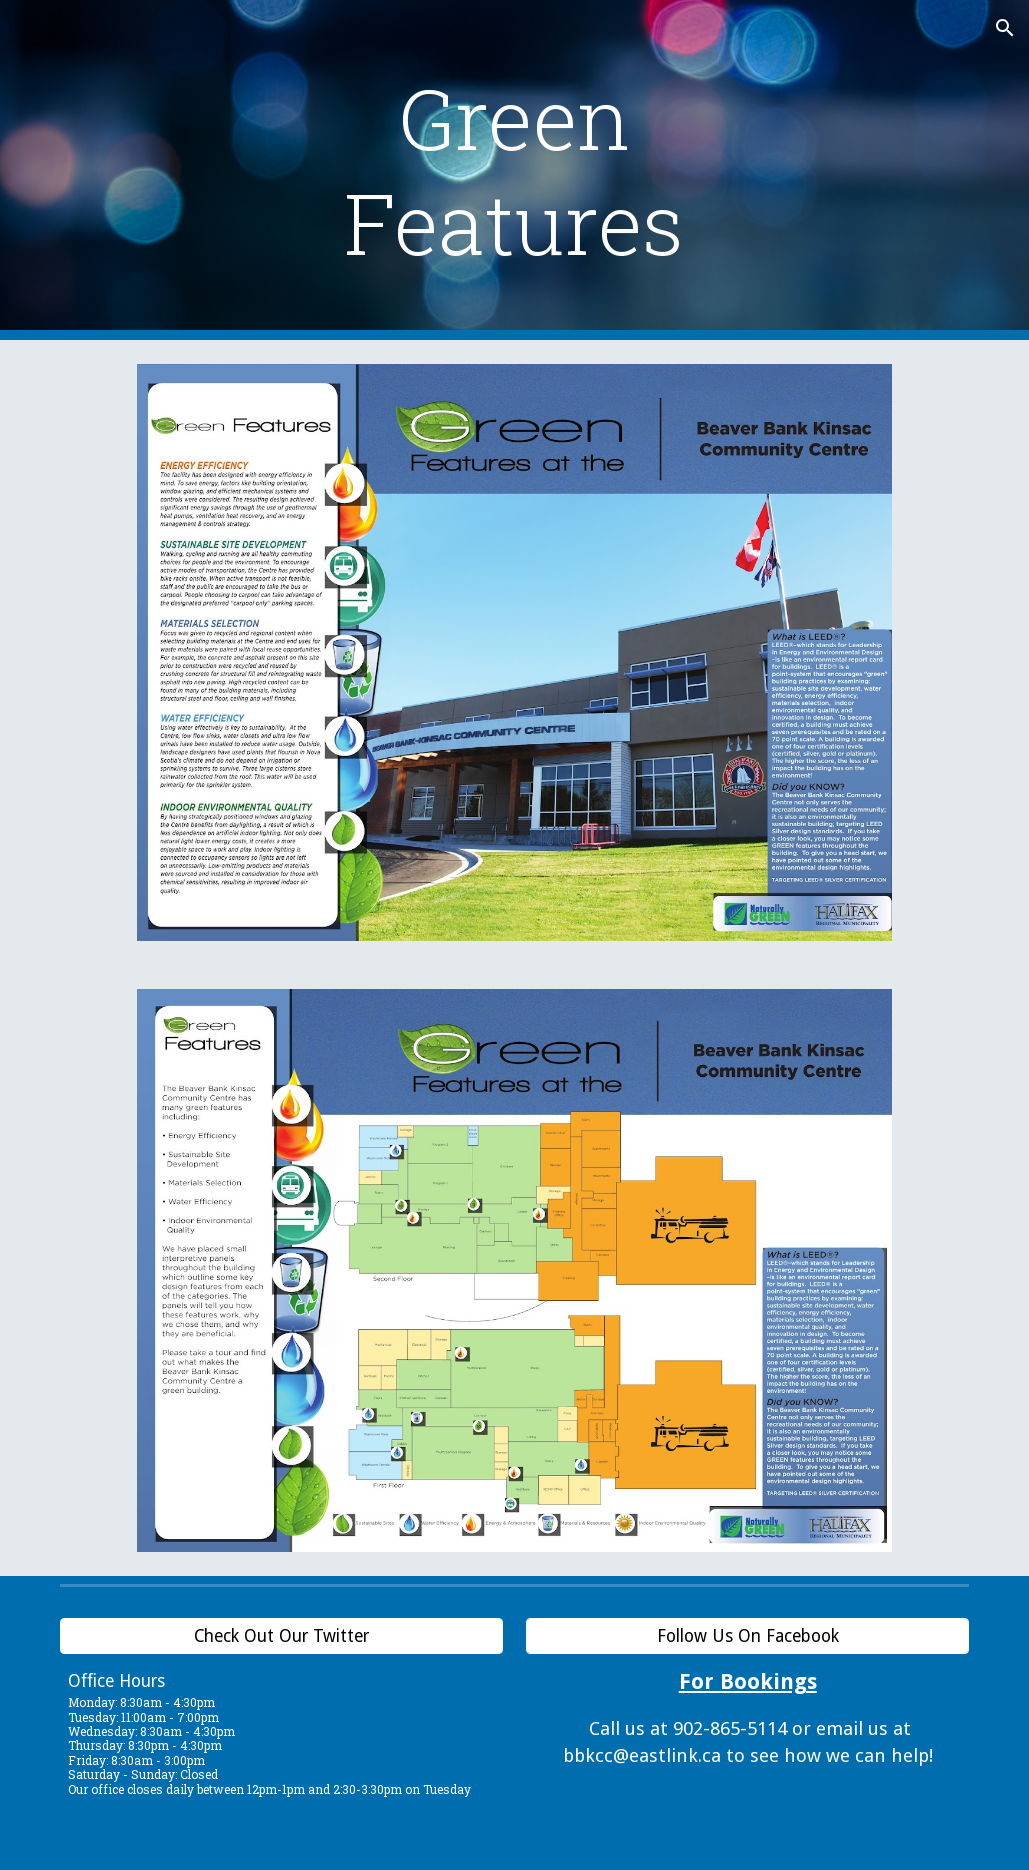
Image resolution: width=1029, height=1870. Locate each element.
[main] (514, 170)
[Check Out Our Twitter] (281, 1636)
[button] (1005, 28)
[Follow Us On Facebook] (747, 1636)
